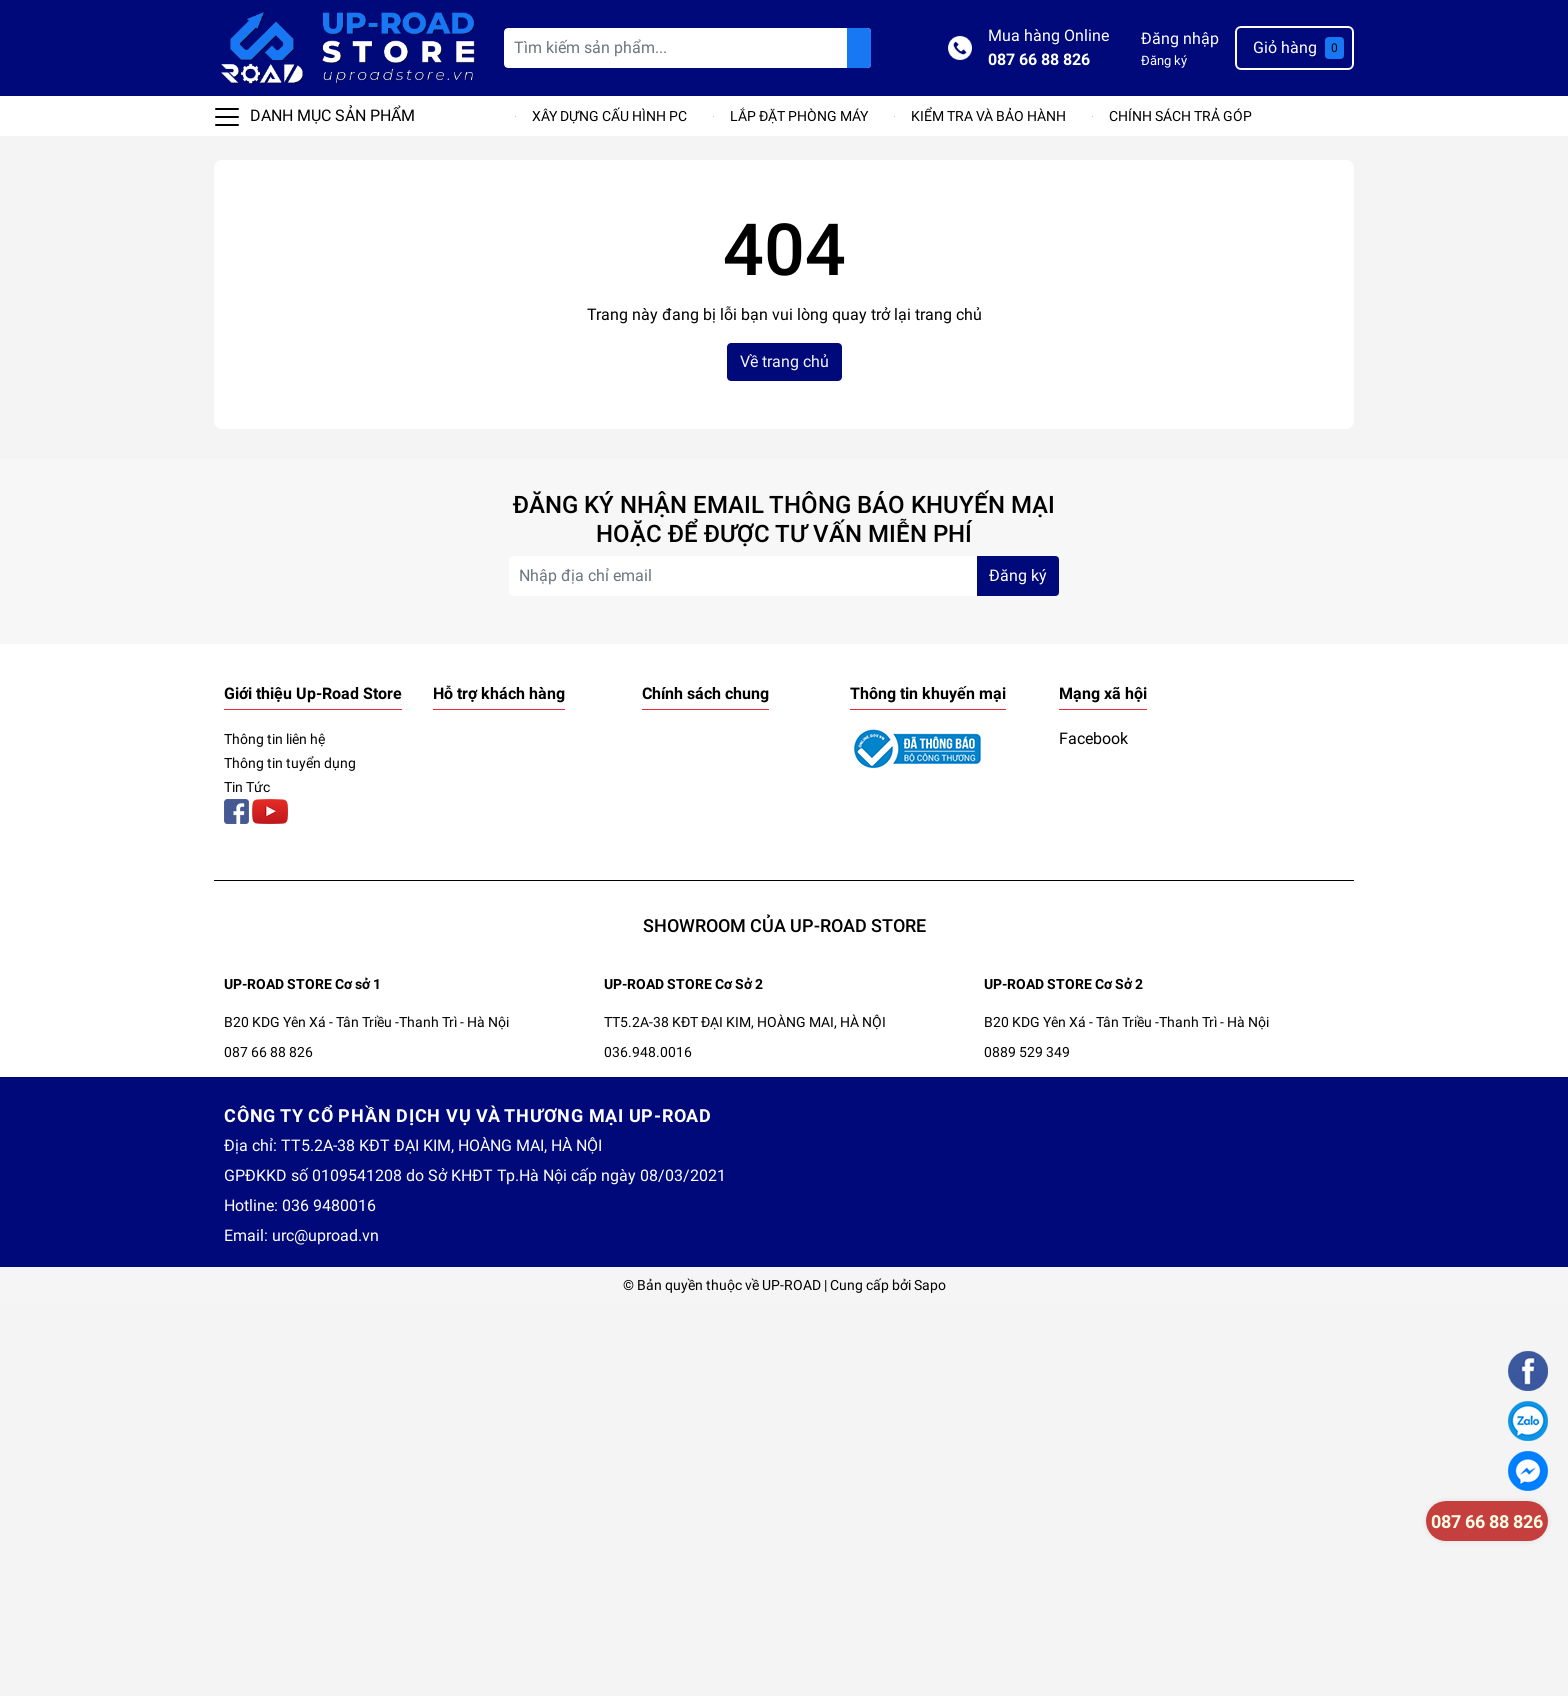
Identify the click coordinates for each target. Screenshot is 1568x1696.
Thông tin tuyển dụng (290, 763)
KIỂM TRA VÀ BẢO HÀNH (988, 116)
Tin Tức (247, 787)
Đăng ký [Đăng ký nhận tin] (1018, 575)
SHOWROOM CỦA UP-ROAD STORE (784, 925)
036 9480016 (329, 1205)
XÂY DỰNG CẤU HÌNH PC (609, 116)
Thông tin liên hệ (274, 739)
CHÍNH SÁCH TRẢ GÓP (1180, 116)
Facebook (1093, 738)
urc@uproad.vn (325, 1235)
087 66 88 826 (1039, 59)
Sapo (930, 1285)
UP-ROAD (791, 1285)
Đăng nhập (1180, 38)
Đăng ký (1164, 60)
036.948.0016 (648, 1052)
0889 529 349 (1027, 1052)
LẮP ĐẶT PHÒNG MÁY (799, 116)
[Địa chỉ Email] (784, 576)
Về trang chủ (784, 361)
